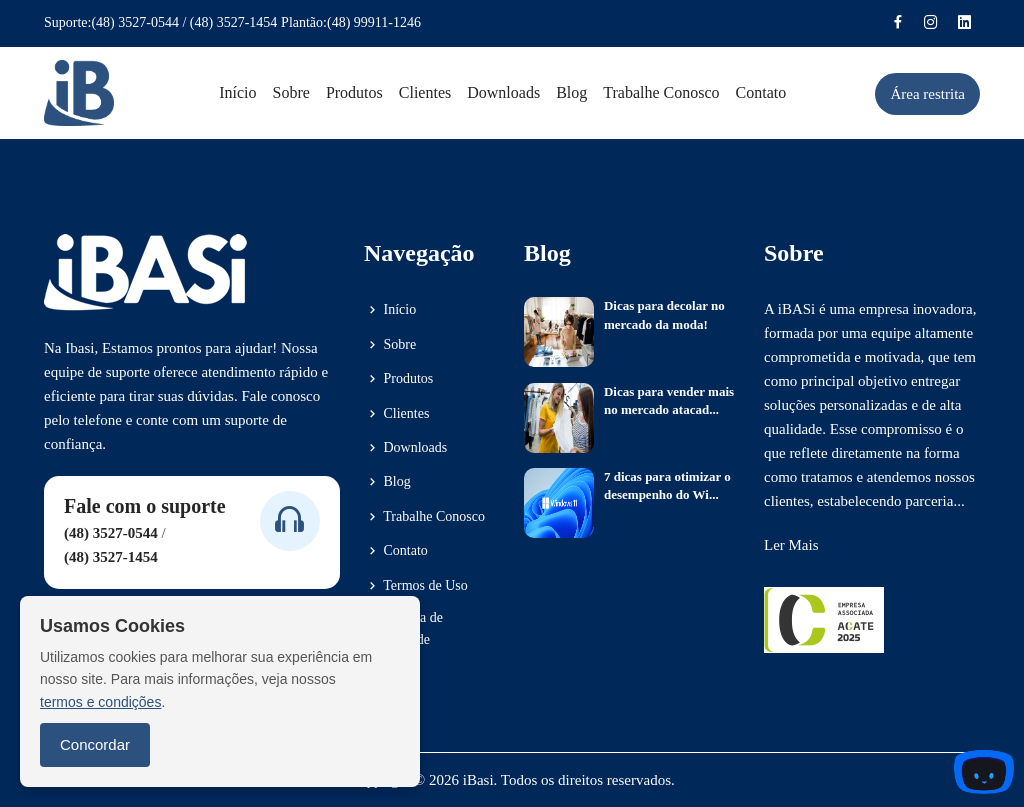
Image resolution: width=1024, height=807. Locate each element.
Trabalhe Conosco (424, 517)
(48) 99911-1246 (374, 22)
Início (237, 92)
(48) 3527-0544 (135, 22)
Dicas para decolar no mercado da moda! (664, 314)
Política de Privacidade (403, 628)
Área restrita (927, 94)
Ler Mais (791, 545)
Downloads (503, 92)
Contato (761, 92)
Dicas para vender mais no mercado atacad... (669, 400)
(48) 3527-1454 (234, 22)
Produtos (354, 92)
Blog (571, 92)
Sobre (291, 92)
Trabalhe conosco (661, 92)
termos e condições (100, 702)
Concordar (95, 744)
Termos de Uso (416, 586)
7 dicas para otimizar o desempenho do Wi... (667, 485)
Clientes (425, 92)
